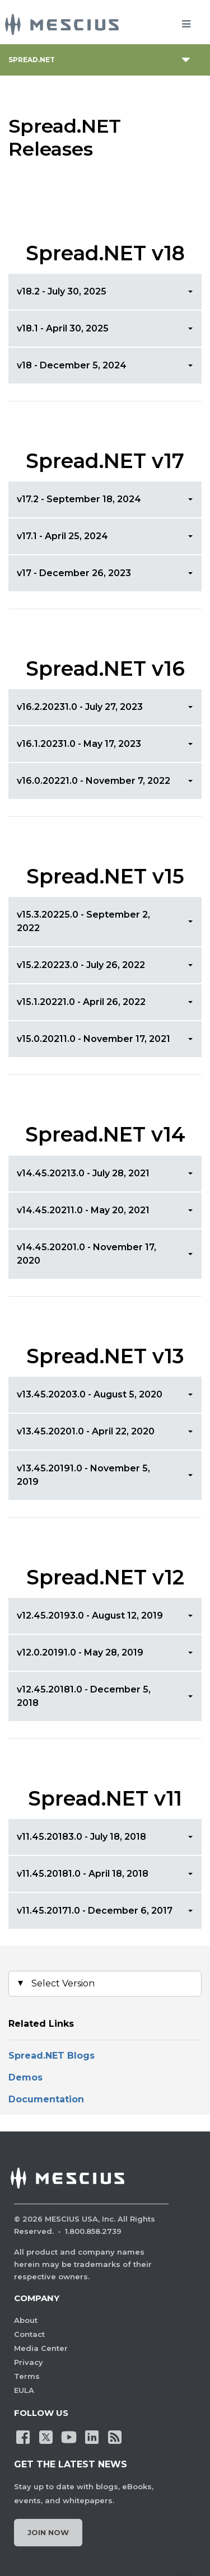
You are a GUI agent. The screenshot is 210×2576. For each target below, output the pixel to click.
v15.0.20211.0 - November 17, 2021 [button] (93, 1039)
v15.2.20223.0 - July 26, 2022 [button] (81, 965)
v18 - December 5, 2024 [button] (72, 365)
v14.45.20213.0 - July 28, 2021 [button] (83, 1173)
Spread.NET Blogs (52, 2055)
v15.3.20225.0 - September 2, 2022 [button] (83, 921)
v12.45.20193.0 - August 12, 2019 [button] (90, 1615)
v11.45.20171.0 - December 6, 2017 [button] (94, 1910)
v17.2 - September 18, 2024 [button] (79, 499)
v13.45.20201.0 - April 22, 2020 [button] (86, 1431)
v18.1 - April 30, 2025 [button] (63, 328)
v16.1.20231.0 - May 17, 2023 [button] (79, 743)
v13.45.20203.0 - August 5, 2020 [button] (89, 1394)
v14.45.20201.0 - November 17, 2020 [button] (86, 1254)
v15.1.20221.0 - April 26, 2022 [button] (81, 1002)
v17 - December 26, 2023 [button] (74, 573)
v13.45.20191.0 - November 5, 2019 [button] (83, 1475)
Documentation (46, 2099)
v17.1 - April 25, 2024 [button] (62, 536)
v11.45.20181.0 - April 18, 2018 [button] (82, 1873)
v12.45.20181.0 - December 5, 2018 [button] (84, 1696)
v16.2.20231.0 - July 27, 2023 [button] (80, 707)
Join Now (48, 2532)
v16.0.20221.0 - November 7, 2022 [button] (93, 780)
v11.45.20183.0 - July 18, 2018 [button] (81, 1836)
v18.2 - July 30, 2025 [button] (61, 291)
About (26, 2320)
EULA (24, 2390)
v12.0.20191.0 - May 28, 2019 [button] (80, 1652)
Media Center (41, 2348)
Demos (25, 2077)
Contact (29, 2334)
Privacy (28, 2362)
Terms (27, 2376)
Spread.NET (31, 59)
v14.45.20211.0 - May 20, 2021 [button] (83, 1210)
